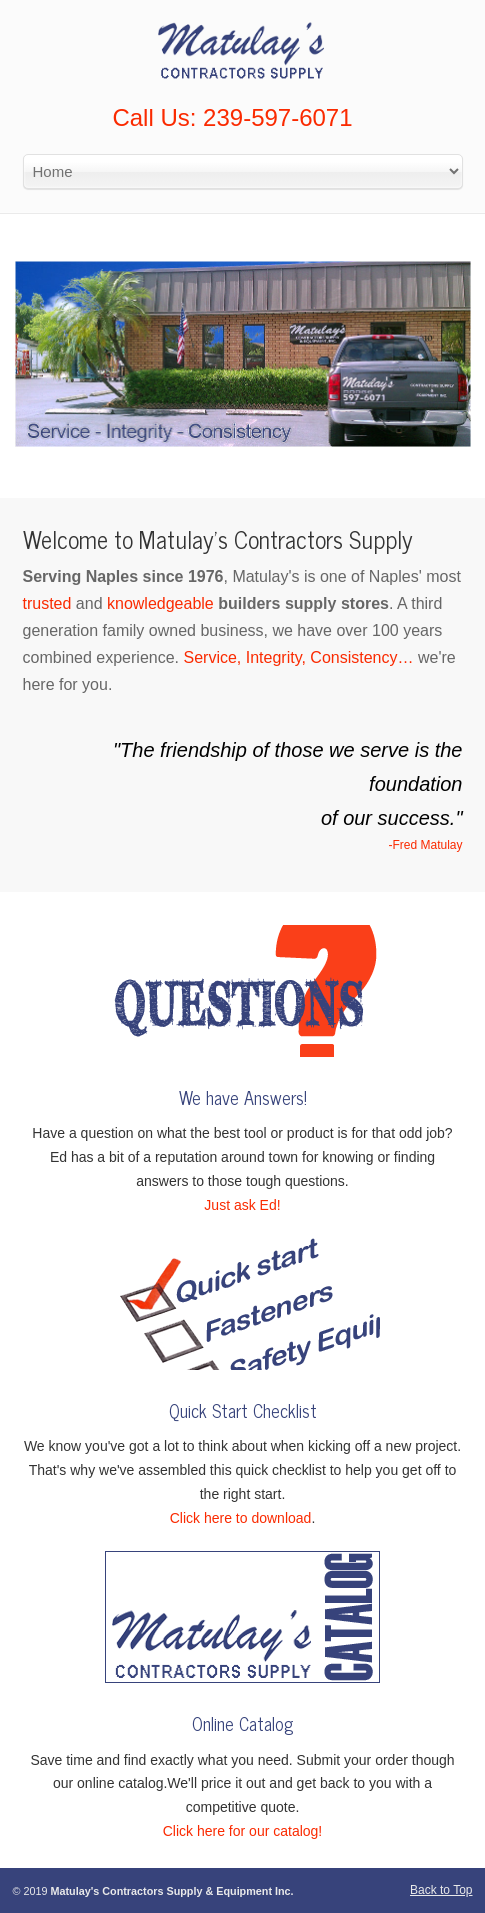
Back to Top (441, 1890)
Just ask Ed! (242, 1205)
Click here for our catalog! (243, 1831)
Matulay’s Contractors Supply (243, 45)
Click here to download (241, 1518)
